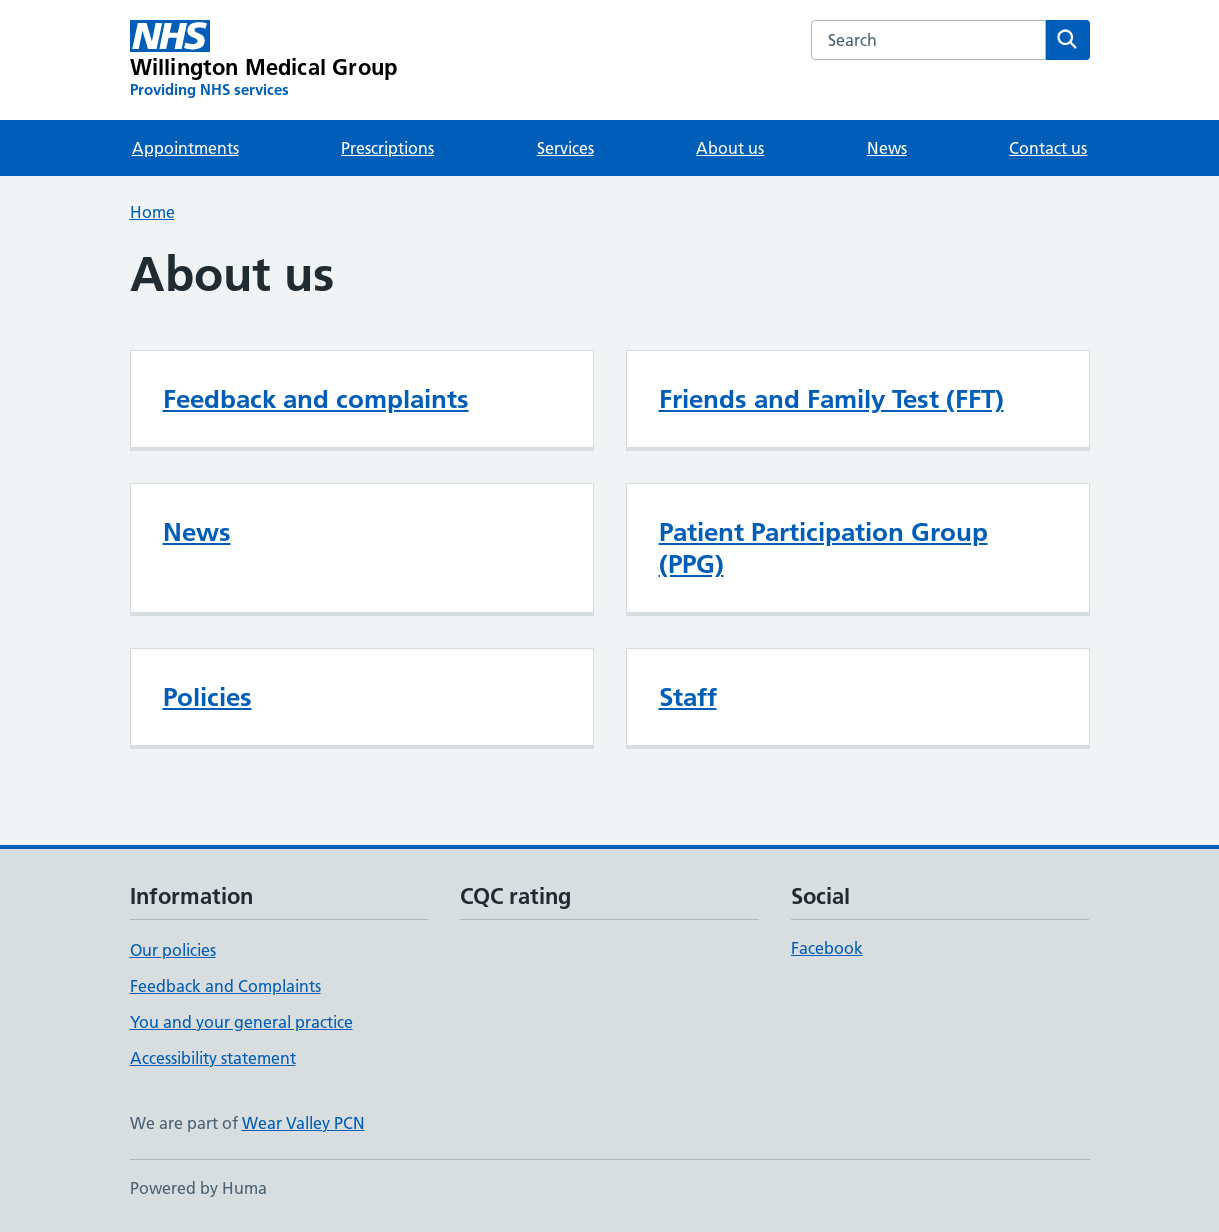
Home (152, 212)
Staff (688, 697)
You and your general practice (241, 1022)
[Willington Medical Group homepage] (264, 60)
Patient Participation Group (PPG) (823, 548)
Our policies (173, 950)
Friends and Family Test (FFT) (831, 399)
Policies (207, 697)
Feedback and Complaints (225, 986)
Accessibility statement (213, 1058)
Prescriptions (387, 148)
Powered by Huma (198, 1188)
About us (730, 148)
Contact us (1048, 148)
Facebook (827, 948)
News (887, 148)
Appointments (185, 148)
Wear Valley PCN (303, 1123)
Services (565, 148)
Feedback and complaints (316, 399)
